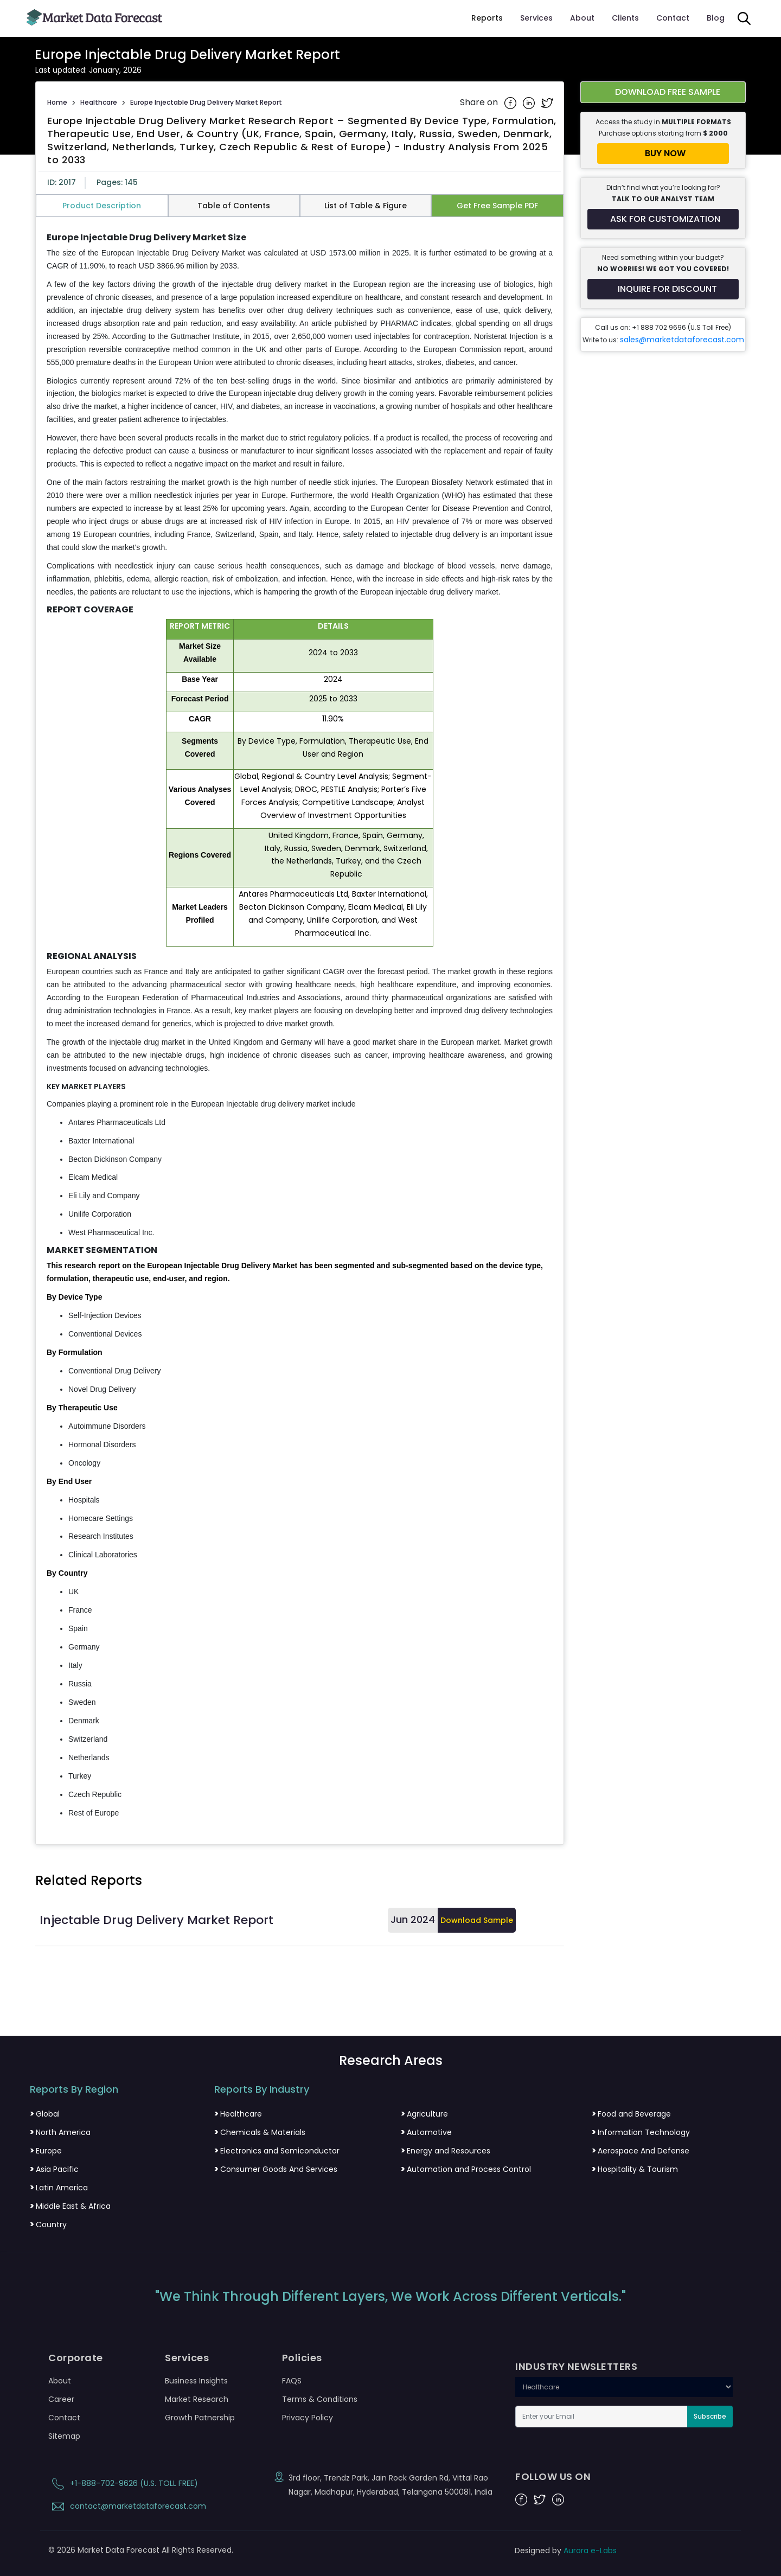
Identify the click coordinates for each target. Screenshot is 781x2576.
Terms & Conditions (319, 2399)
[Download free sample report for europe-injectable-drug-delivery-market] (663, 92)
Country (48, 2224)
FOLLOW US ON (553, 2477)
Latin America (59, 2187)
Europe (46, 2150)
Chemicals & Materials (259, 2132)
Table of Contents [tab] (233, 205)
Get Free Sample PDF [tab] (497, 205)
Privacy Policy (307, 2417)
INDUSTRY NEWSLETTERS (576, 2367)
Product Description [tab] (101, 205)
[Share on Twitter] (547, 102)
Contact (672, 17)
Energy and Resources (445, 2150)
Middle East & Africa (70, 2206)
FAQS (292, 2380)
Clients (625, 17)
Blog (716, 17)
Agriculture (424, 2113)
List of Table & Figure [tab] (365, 205)
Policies (302, 2358)
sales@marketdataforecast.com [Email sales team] (682, 339)
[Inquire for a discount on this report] (663, 289)
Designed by (566, 2550)
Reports (487, 17)
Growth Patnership (200, 2417)
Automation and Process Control (466, 2169)
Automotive (426, 2132)
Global (45, 2113)
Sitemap (64, 2436)
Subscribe (710, 2416)
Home (57, 102)
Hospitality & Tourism (635, 2169)
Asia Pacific (54, 2169)
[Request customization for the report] (663, 219)
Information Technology (641, 2132)
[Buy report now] (663, 153)
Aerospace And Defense (640, 2150)
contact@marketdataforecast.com (127, 2506)
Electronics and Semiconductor (277, 2150)
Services (536, 17)
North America (60, 2132)
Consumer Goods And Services (275, 2169)
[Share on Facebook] (511, 102)
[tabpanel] (300, 1026)
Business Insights (196, 2380)
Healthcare (98, 102)
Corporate (75, 2358)
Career (61, 2399)
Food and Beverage (631, 2113)
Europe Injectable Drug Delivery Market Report (206, 102)
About (582, 17)
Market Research (196, 2399)
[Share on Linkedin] (530, 102)
